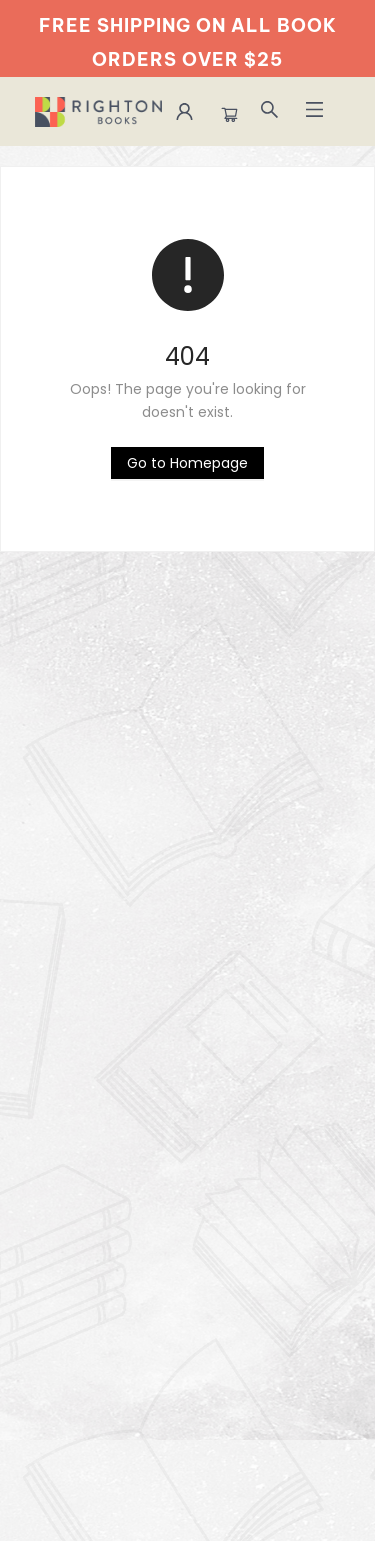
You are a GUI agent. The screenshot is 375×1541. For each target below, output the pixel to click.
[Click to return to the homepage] (187, 463)
